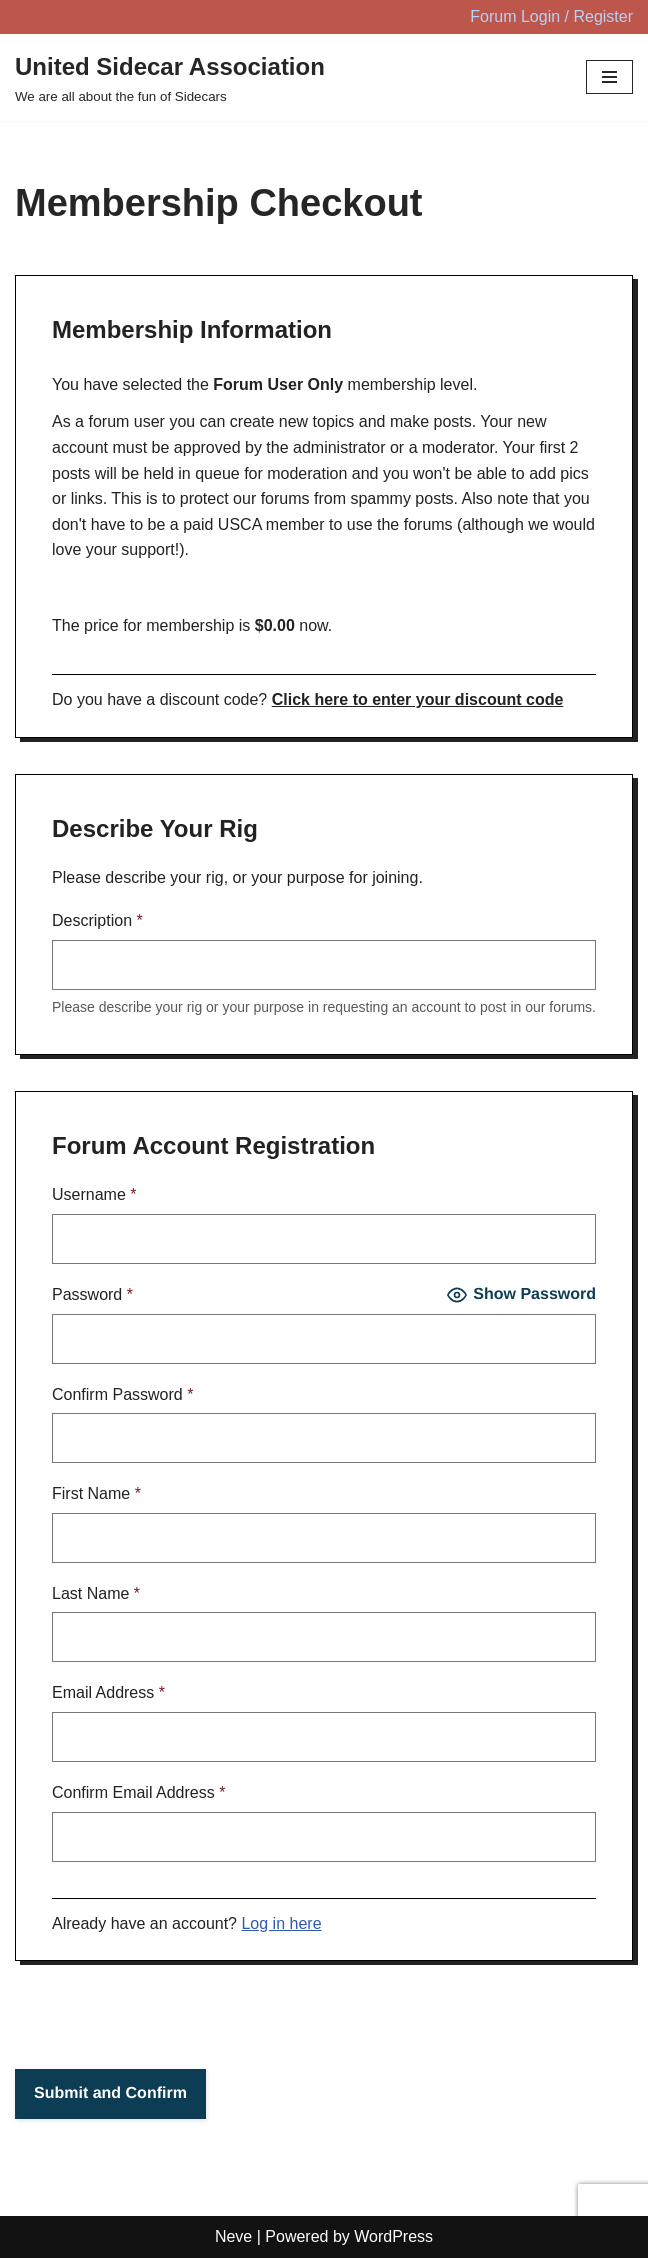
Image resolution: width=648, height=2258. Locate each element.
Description (97, 920)
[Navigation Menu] (609, 77)
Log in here (281, 1923)
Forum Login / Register (551, 16)
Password (92, 1294)
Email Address (108, 1692)
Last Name (96, 1593)
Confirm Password (122, 1394)
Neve (233, 2236)
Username (94, 1194)
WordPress (393, 2236)
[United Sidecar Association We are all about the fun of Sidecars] (170, 78)
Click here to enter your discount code (418, 699)
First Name (96, 1493)
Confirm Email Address (138, 1792)
